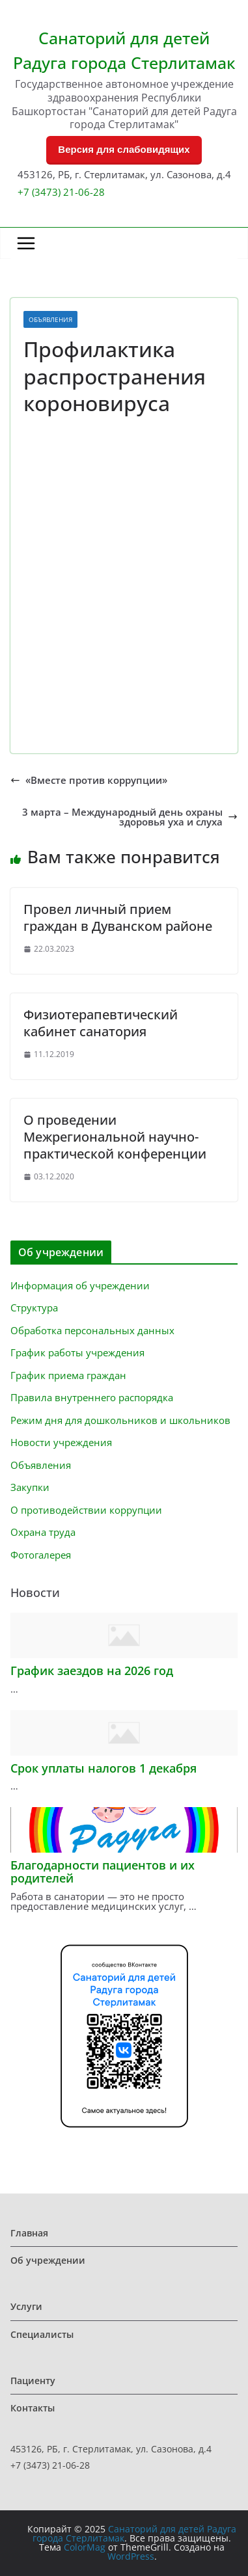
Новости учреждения (61, 1442)
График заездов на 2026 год (91, 1670)
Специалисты (42, 2334)
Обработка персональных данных (92, 1330)
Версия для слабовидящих (123, 149)
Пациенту (32, 2380)
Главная (29, 2233)
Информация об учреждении (80, 1285)
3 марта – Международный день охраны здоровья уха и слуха (130, 817)
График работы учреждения (77, 1352)
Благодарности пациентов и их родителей (102, 1871)
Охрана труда (43, 1531)
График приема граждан (68, 1375)
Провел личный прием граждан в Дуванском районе (117, 917)
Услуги (26, 2306)
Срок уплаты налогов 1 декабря (103, 1768)
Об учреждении (47, 2260)
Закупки (29, 1487)
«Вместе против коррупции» (88, 780)
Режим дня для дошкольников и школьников (120, 1420)
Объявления (50, 319)
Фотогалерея (40, 1554)
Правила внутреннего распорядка (91, 1397)
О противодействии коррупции (86, 1509)
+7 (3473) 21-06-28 (61, 191)
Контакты (32, 2408)
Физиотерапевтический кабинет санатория (100, 1023)
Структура (34, 1307)
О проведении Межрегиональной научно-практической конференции (114, 1136)
